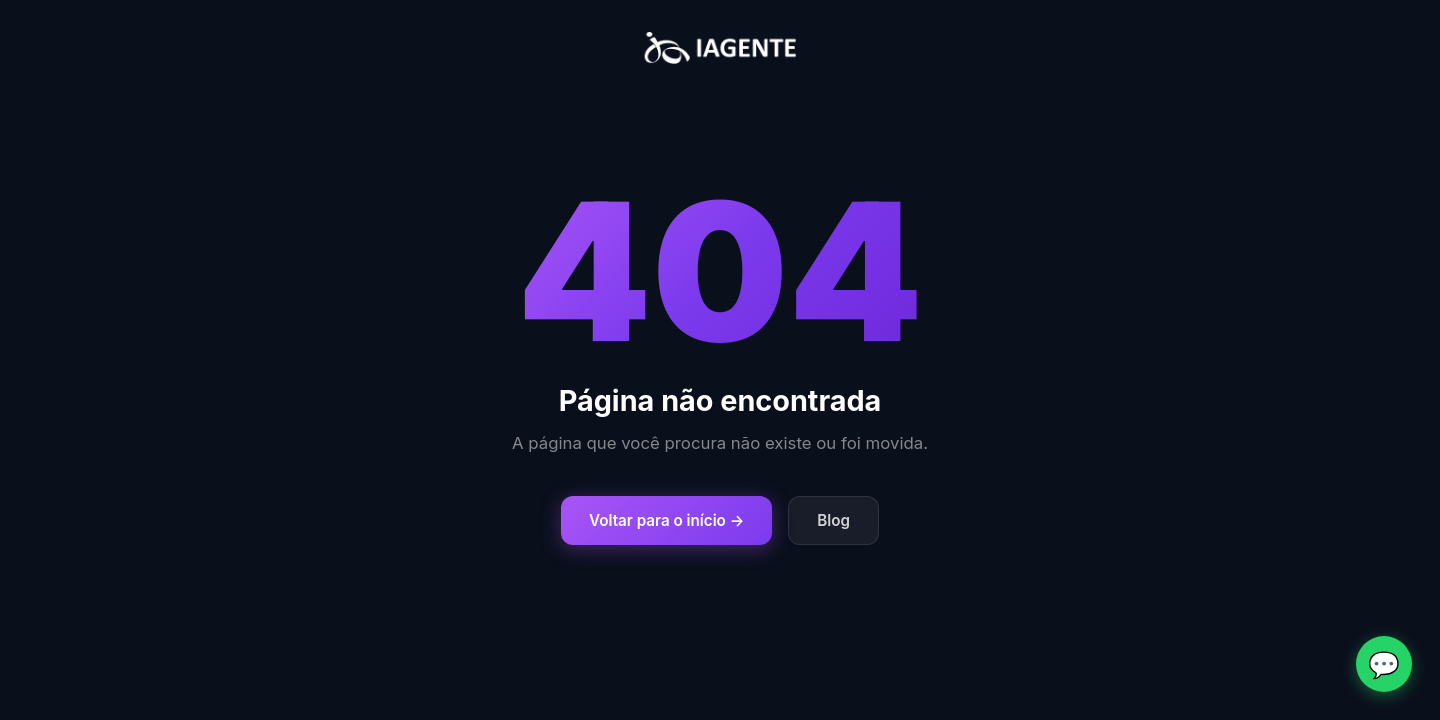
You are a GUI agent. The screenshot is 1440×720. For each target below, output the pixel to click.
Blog (833, 520)
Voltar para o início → (666, 520)
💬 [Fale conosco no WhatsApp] (1384, 664)
